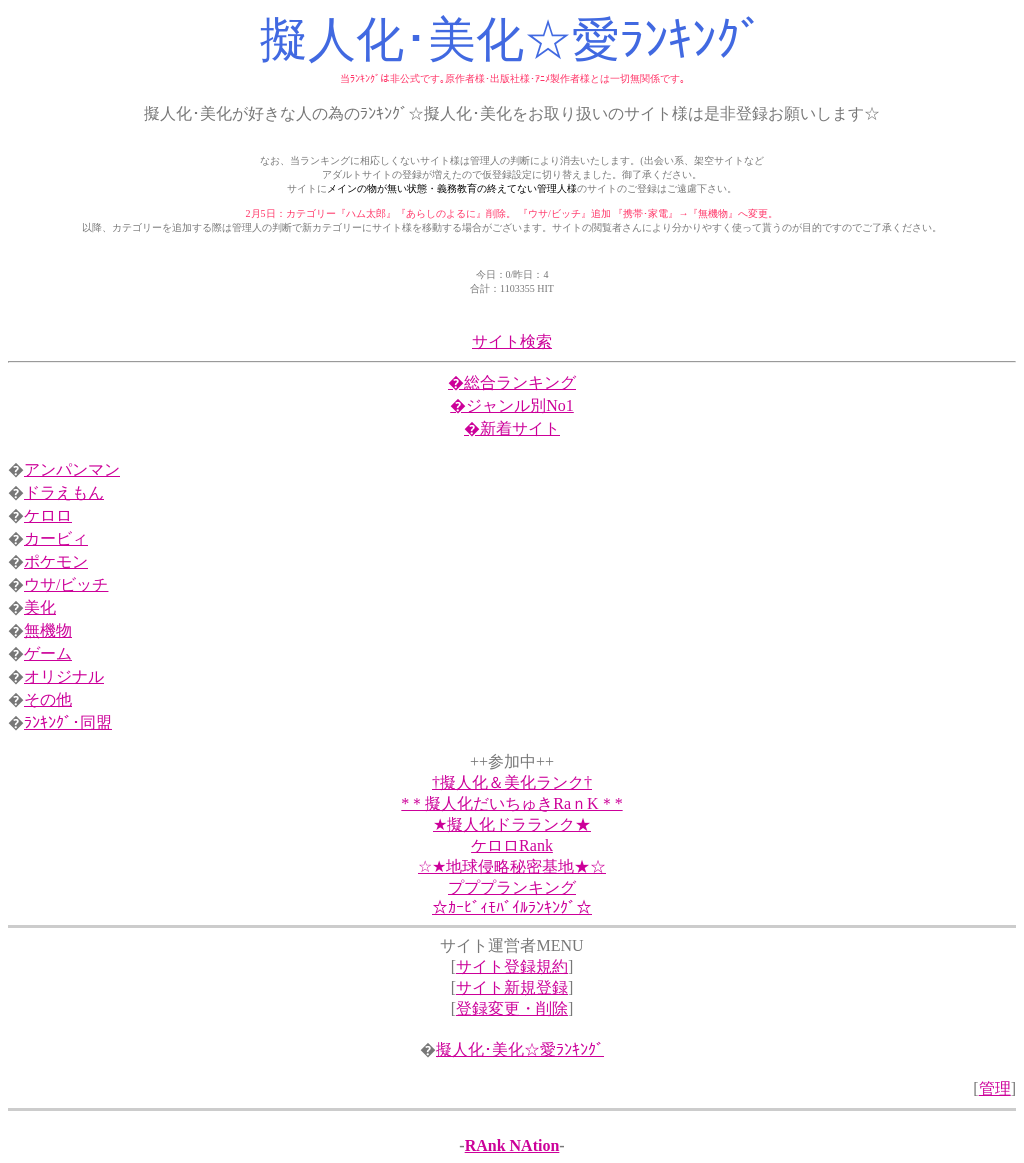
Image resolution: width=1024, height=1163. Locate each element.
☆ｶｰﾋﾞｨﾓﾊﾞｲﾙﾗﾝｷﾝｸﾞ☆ (512, 907)
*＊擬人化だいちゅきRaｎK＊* (511, 803)
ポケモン (56, 561)
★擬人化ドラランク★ (512, 824)
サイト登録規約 (512, 966)
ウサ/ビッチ (66, 584)
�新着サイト (512, 428)
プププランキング (512, 887)
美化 (40, 607)
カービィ (56, 538)
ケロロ (48, 515)
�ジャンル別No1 (512, 405)
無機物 (48, 630)
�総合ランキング (512, 382)
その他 (48, 699)
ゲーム (48, 653)
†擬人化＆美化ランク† (512, 782)
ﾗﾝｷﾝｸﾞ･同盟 (68, 722)
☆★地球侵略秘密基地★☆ (512, 866)
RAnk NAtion (512, 1145)
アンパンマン (72, 469)
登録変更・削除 (512, 1008)
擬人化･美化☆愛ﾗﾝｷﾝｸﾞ (520, 1049)
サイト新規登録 (512, 987)
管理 (995, 1088)
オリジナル (64, 676)
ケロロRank (512, 845)
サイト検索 (512, 341)
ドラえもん (64, 492)
